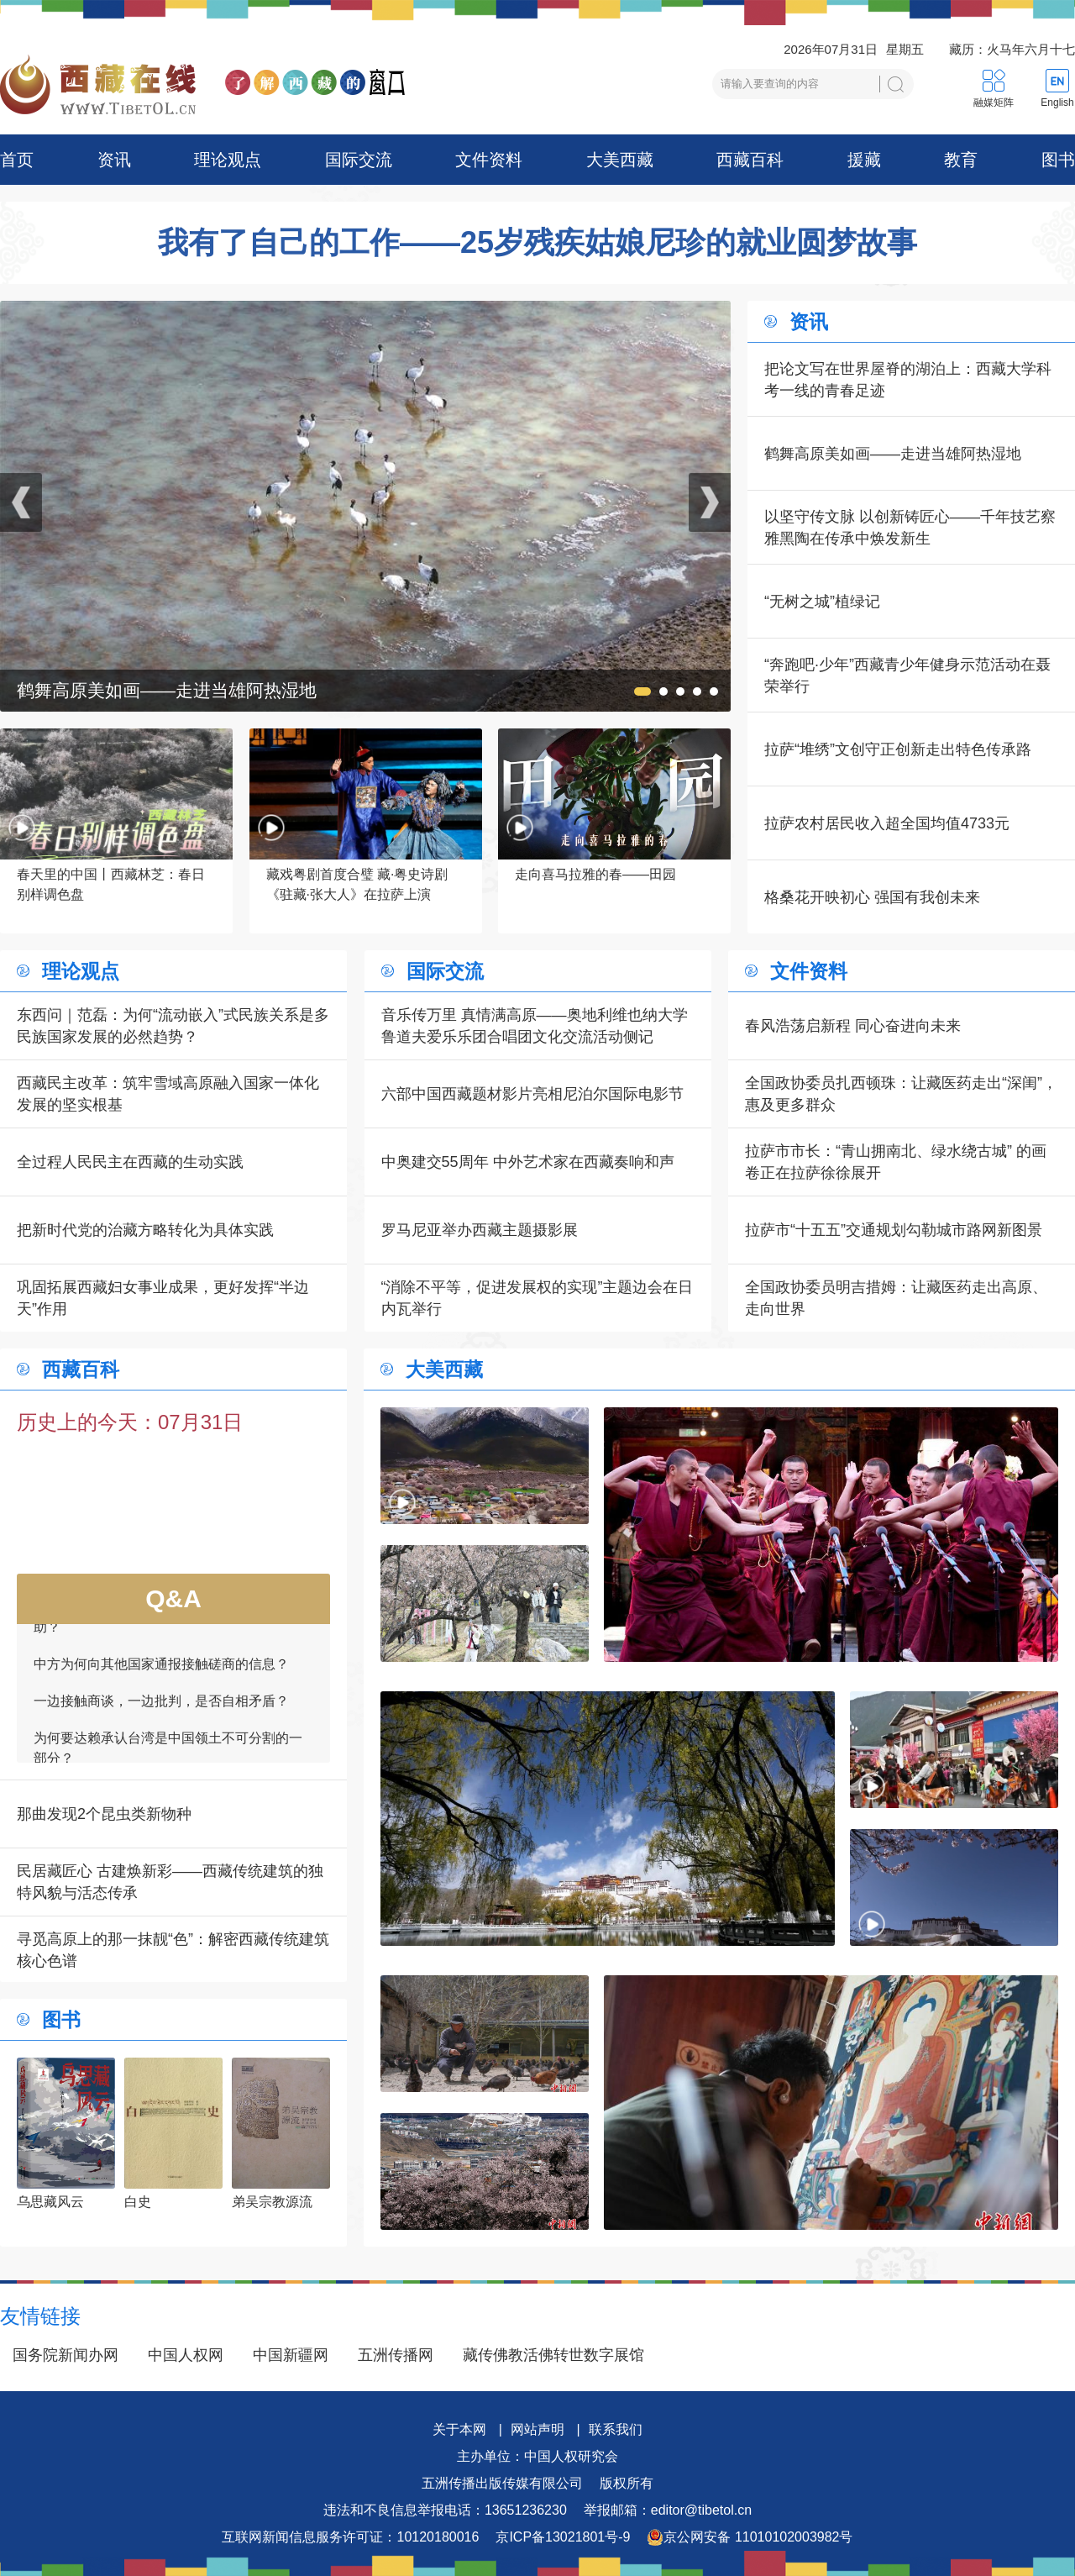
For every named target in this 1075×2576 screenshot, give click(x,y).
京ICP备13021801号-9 (563, 2537)
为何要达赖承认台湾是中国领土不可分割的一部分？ (168, 1754)
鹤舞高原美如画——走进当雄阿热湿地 (892, 453)
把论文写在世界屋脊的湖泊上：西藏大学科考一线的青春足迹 (907, 379)
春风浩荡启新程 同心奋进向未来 (853, 1025)
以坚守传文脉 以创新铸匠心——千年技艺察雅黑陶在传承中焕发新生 (910, 527)
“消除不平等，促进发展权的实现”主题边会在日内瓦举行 (537, 1298)
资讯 (114, 159)
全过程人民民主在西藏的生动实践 (130, 1162)
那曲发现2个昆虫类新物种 (104, 1814)
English (1057, 102)
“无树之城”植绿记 (822, 601)
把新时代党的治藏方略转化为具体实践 (145, 1230)
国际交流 (358, 159)
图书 (1058, 159)
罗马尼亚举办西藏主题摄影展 (479, 1230)
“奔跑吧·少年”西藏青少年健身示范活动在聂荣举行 (907, 675)
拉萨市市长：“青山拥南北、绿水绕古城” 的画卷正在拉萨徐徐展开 (895, 1162)
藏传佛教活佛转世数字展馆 (553, 2355)
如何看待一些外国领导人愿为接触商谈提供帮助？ (168, 1623)
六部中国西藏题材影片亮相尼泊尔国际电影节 (532, 1094)
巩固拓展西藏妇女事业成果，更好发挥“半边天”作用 (163, 1298)
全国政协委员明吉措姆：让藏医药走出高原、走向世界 (896, 1298)
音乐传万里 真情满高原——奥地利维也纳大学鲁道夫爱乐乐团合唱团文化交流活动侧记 (534, 1026)
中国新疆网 (290, 2355)
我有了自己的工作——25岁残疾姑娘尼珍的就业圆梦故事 (537, 243)
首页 (17, 159)
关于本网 (459, 2429)
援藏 (864, 159)
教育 (961, 159)
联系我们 (615, 2429)
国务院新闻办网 (65, 2355)
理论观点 (227, 159)
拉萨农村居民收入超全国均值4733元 (886, 823)
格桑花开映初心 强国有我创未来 (872, 897)
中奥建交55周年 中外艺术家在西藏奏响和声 (527, 1162)
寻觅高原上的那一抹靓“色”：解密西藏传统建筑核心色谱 (173, 1950)
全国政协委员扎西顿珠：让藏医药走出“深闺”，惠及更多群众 (901, 1094)
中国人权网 (185, 2355)
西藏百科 (750, 159)
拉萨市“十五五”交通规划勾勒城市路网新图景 (893, 1230)
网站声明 (537, 2429)
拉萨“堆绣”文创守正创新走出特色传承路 (897, 749)
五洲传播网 (395, 2355)
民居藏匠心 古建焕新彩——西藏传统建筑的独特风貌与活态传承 (170, 1882)
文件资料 (488, 159)
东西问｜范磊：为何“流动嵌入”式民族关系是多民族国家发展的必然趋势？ (173, 1026)
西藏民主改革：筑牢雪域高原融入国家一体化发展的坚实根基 (168, 1094)
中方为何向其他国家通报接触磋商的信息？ (161, 1671)
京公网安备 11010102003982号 (749, 2537)
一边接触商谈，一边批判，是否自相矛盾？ (161, 1708)
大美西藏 (619, 159)
